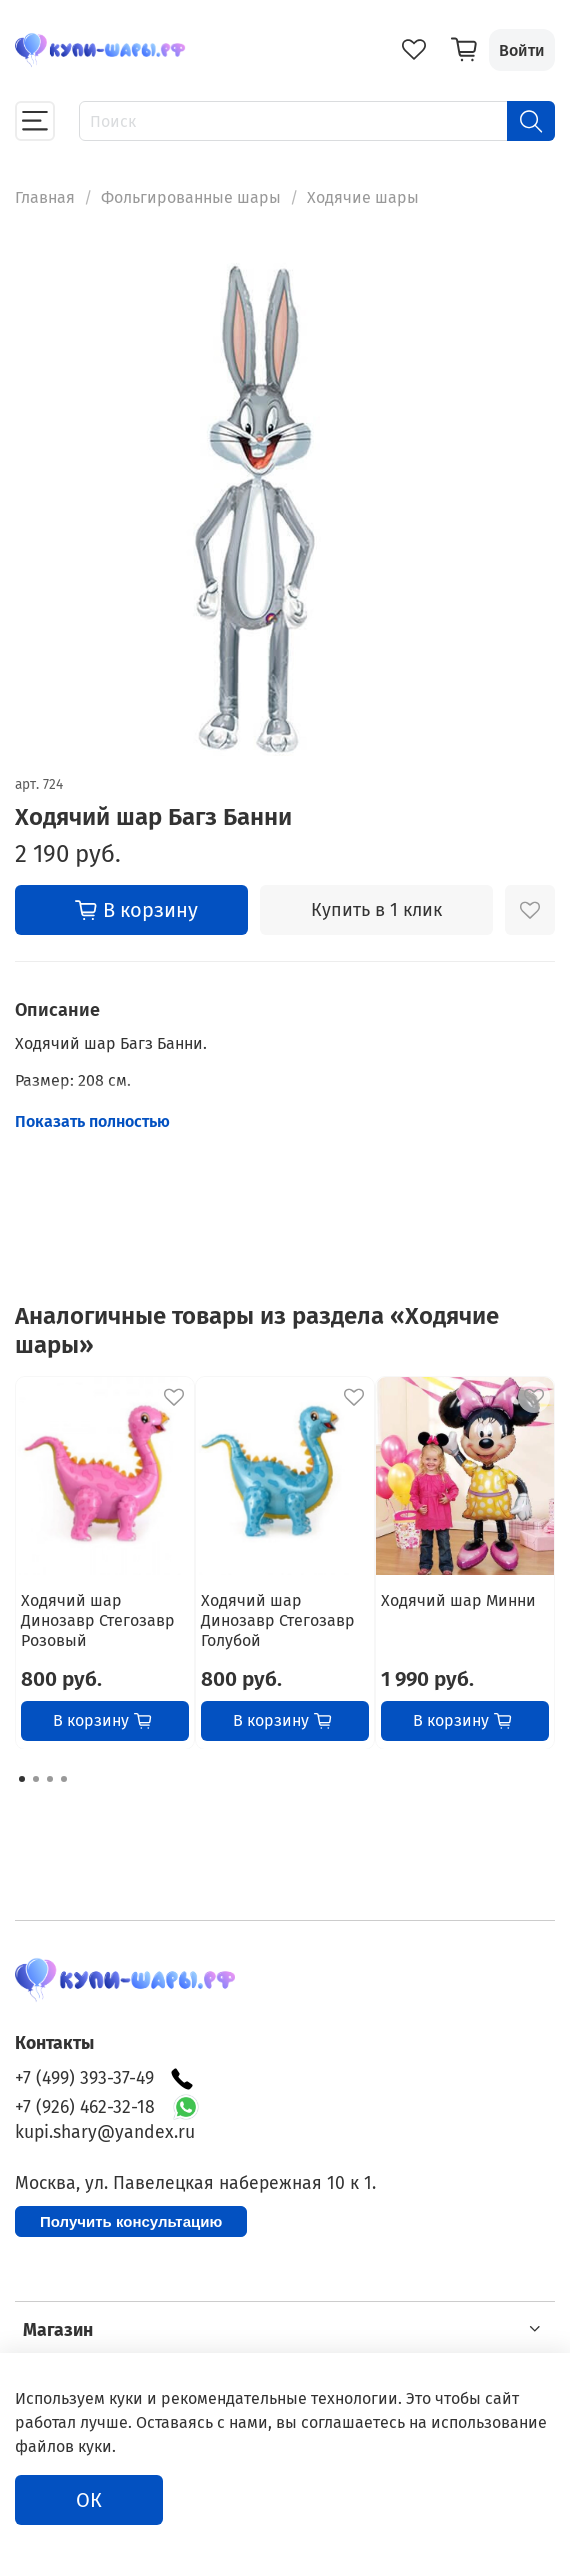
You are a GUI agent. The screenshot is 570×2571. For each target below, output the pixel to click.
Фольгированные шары (191, 197)
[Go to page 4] (64, 1779)
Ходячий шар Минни (458, 1599)
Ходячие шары (363, 197)
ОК (89, 2500)
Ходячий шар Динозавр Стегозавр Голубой (278, 1619)
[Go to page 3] (50, 1779)
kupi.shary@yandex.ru (105, 2132)
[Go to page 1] (22, 1779)
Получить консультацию (131, 2221)
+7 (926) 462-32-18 (85, 2107)
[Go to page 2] (36, 1779)
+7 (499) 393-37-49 (104, 2079)
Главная (45, 197)
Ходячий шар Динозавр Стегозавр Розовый (98, 1619)
